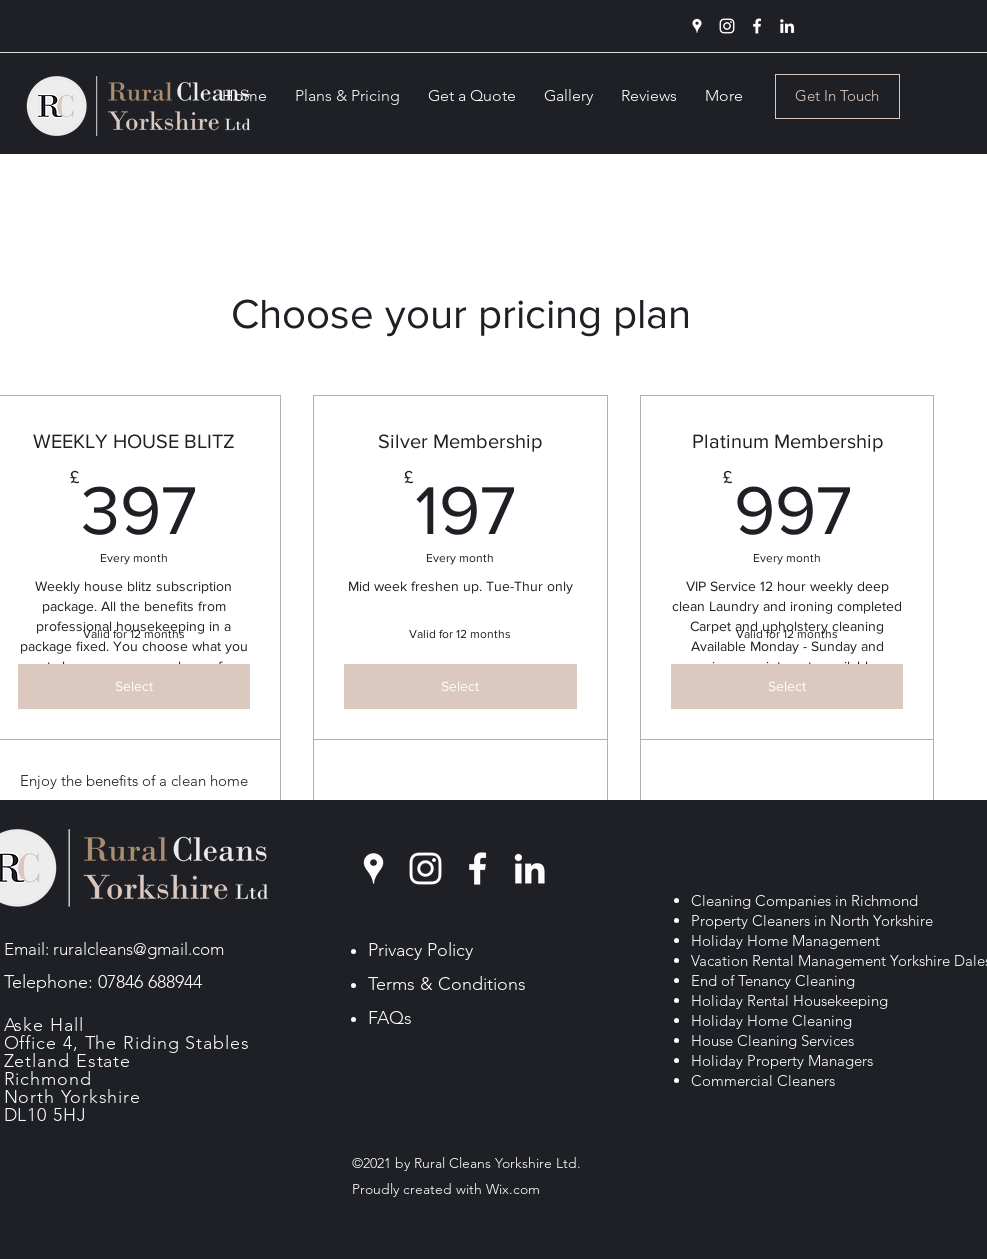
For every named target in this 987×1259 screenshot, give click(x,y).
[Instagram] (727, 26)
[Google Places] (697, 26)
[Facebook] (757, 26)
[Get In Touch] (837, 96)
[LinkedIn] (787, 26)
